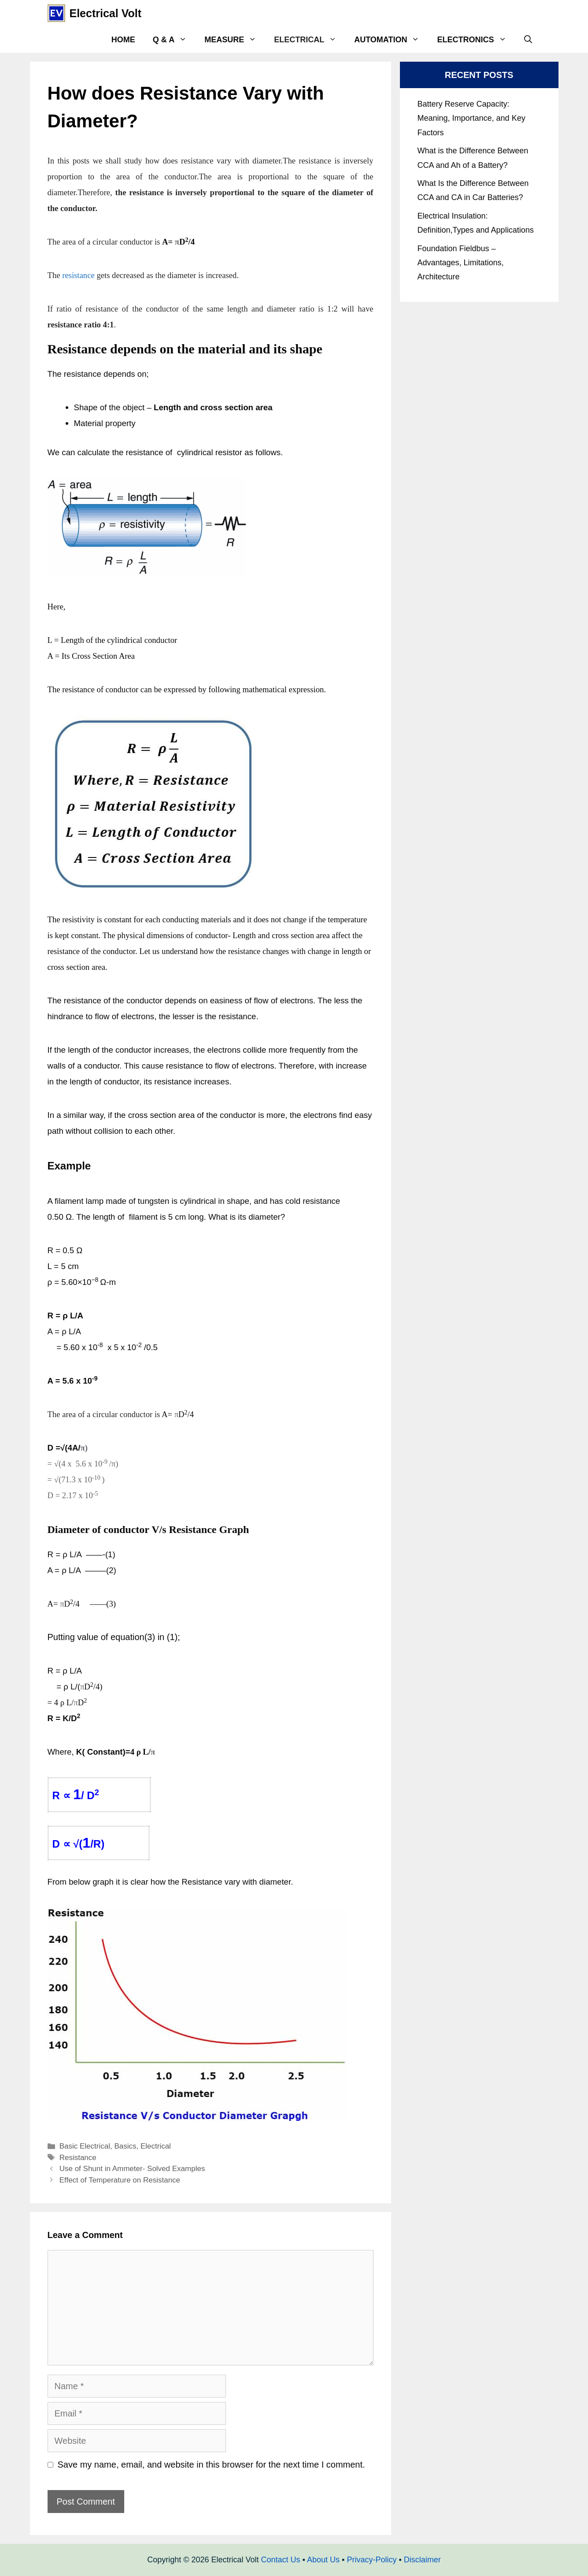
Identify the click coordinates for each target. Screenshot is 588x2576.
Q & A (174, 39)
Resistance (77, 2157)
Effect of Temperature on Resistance (119, 2180)
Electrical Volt (106, 13)
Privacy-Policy (371, 2559)
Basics (125, 2146)
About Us (323, 2559)
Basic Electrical (84, 2146)
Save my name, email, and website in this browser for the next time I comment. (211, 2464)
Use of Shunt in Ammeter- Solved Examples (132, 2168)
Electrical (309, 39)
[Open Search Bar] (528, 39)
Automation (391, 39)
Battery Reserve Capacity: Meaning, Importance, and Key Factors (471, 118)
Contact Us (280, 2559)
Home (123, 39)
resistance (78, 275)
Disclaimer (422, 2559)
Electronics (476, 39)
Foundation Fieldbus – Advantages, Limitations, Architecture (461, 263)
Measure (234, 39)
